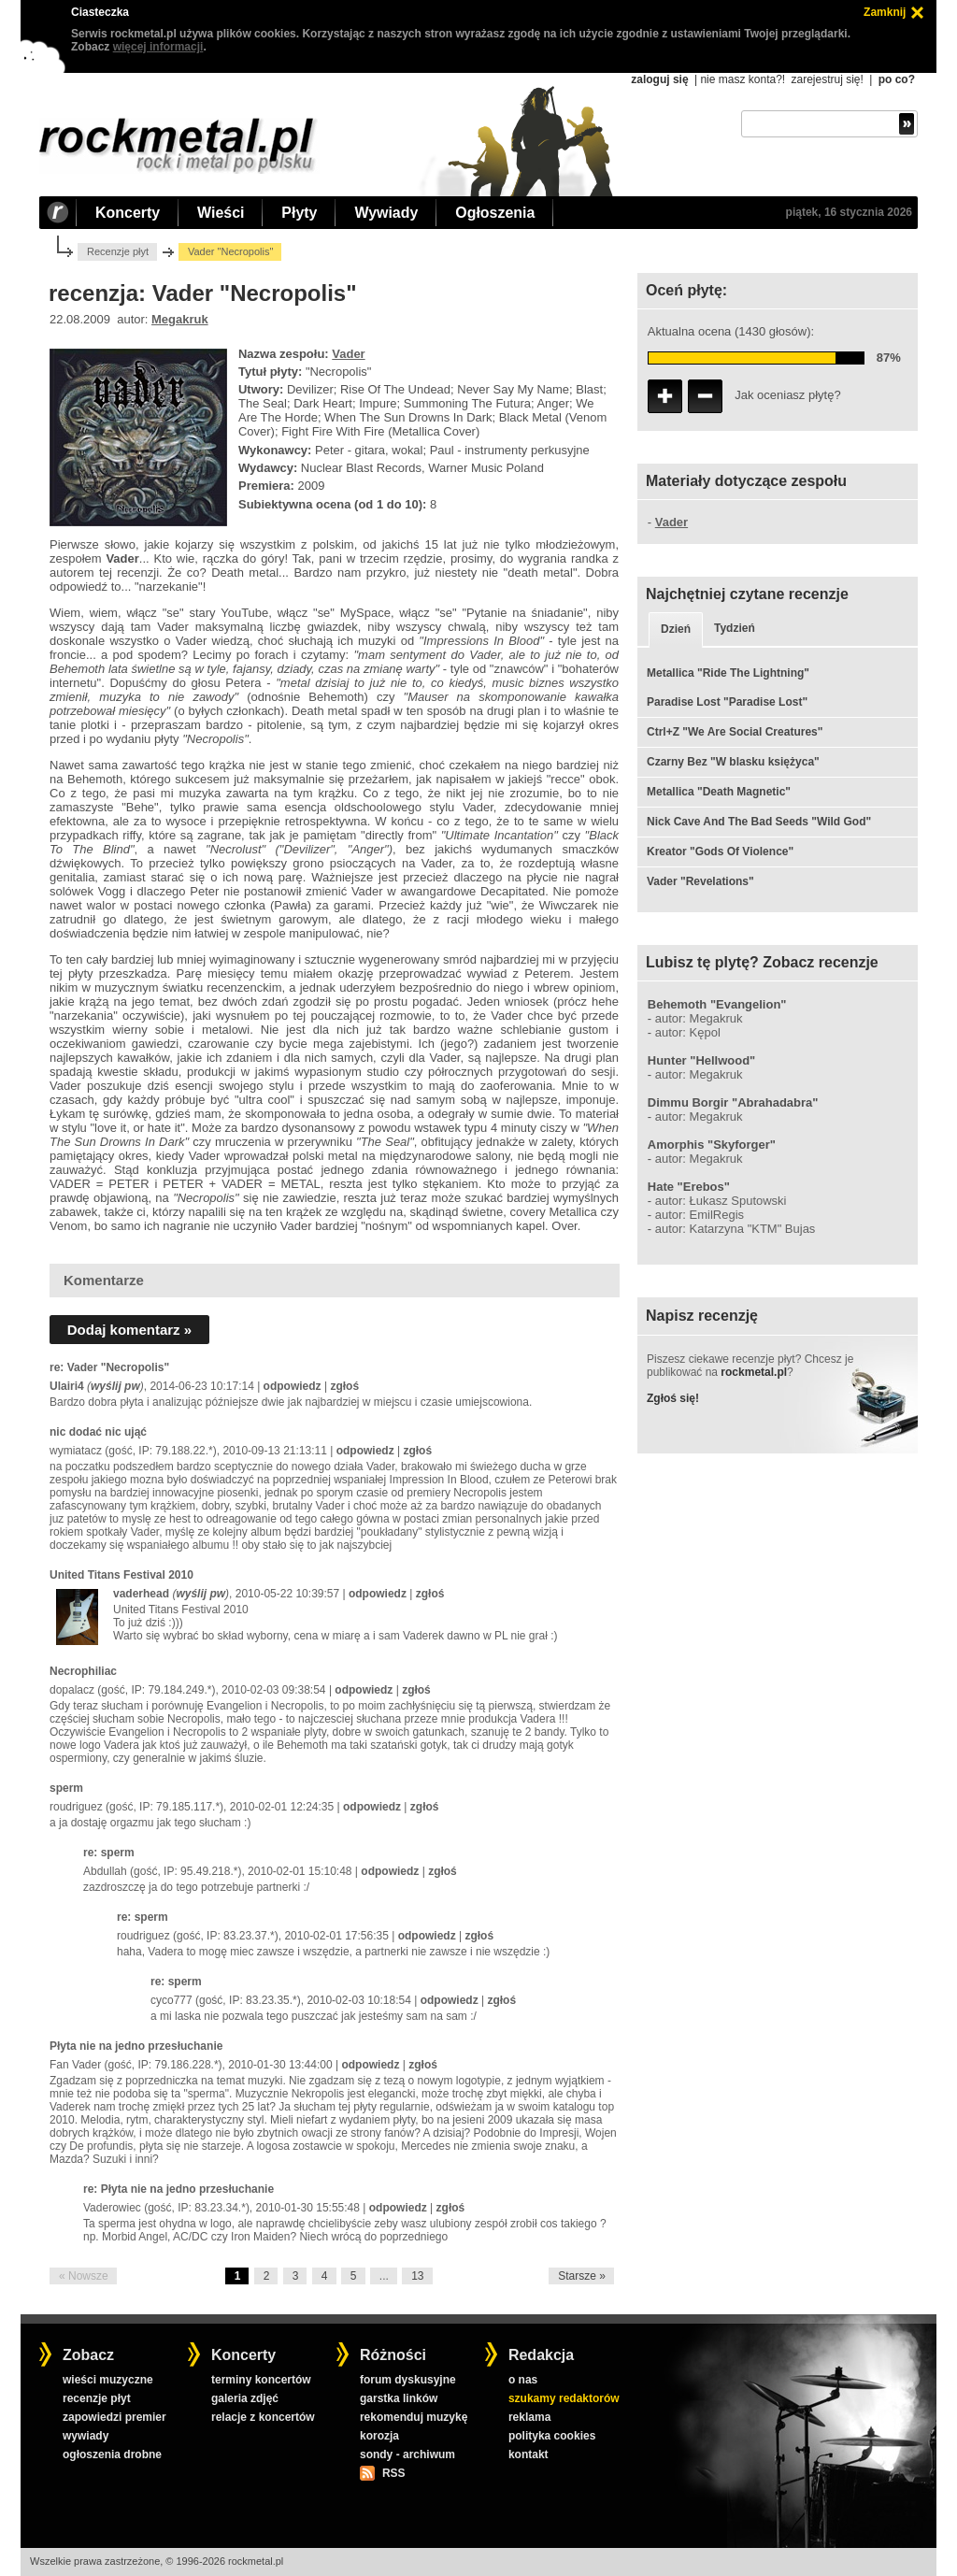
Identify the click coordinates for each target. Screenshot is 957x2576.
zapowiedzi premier (114, 2417)
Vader (348, 354)
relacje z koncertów (263, 2417)
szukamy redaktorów (564, 2398)
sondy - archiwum (407, 2454)
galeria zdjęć (245, 2398)
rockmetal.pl (754, 1372)
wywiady (85, 2435)
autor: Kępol (688, 1032)
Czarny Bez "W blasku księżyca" (733, 761)
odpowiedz (292, 1386)
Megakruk (179, 319)
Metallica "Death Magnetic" (719, 791)
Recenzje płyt (118, 251)
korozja (379, 2435)
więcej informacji (158, 46)
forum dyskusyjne (408, 2379)
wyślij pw (115, 1386)
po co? (896, 79)
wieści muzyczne (108, 2379)
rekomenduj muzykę (413, 2417)
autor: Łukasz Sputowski (721, 1201)
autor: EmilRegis (699, 1215)
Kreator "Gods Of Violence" (720, 851)
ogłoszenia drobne (112, 2454)
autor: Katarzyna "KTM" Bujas (735, 1229)
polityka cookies (551, 2435)
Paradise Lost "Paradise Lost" (727, 701)
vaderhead (141, 1593)
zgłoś (344, 1386)
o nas (522, 2379)
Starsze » (582, 2276)
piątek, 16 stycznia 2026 (849, 212)
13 (417, 2276)
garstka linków (398, 2398)
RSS (393, 2473)
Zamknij (885, 12)
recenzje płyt (97, 2398)
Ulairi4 (67, 1386)
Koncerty (127, 213)
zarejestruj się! (827, 79)
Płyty (299, 213)
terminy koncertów (261, 2379)
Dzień (676, 629)
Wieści (220, 213)
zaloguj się (659, 79)
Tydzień (734, 628)
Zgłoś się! (673, 1398)
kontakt (528, 2454)
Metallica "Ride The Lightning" (728, 673)
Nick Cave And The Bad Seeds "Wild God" (759, 821)
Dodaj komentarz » (129, 1330)
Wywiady (386, 213)
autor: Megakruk (699, 1018)
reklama (529, 2417)
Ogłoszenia (495, 213)
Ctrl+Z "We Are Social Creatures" (734, 731)
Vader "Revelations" (700, 881)
